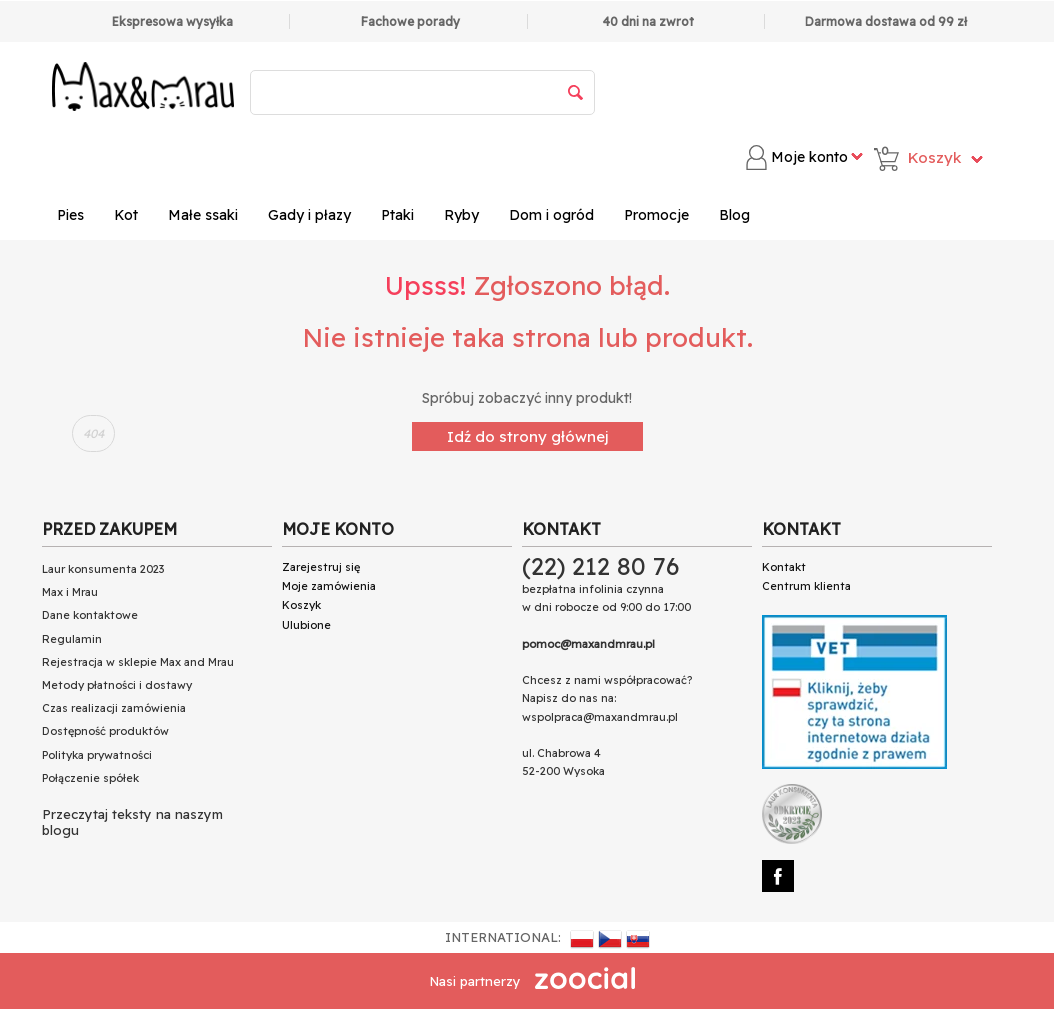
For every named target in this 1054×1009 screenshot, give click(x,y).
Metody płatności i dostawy (117, 685)
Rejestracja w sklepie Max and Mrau (138, 662)
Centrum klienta (806, 586)
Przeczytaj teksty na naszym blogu (132, 822)
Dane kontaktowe (90, 615)
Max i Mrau (70, 592)
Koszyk (301, 605)
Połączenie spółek (90, 778)
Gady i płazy (309, 215)
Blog (734, 215)
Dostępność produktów (105, 731)
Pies (70, 215)
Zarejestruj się (321, 567)
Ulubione (306, 625)
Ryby (461, 215)
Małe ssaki (203, 215)
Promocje (656, 215)
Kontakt (784, 567)
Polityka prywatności (97, 755)
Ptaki (397, 215)
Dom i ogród (551, 215)
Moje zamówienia (329, 586)
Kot (126, 215)
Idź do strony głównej (527, 436)
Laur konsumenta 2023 (103, 569)
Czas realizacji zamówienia (114, 708)
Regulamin (72, 639)
